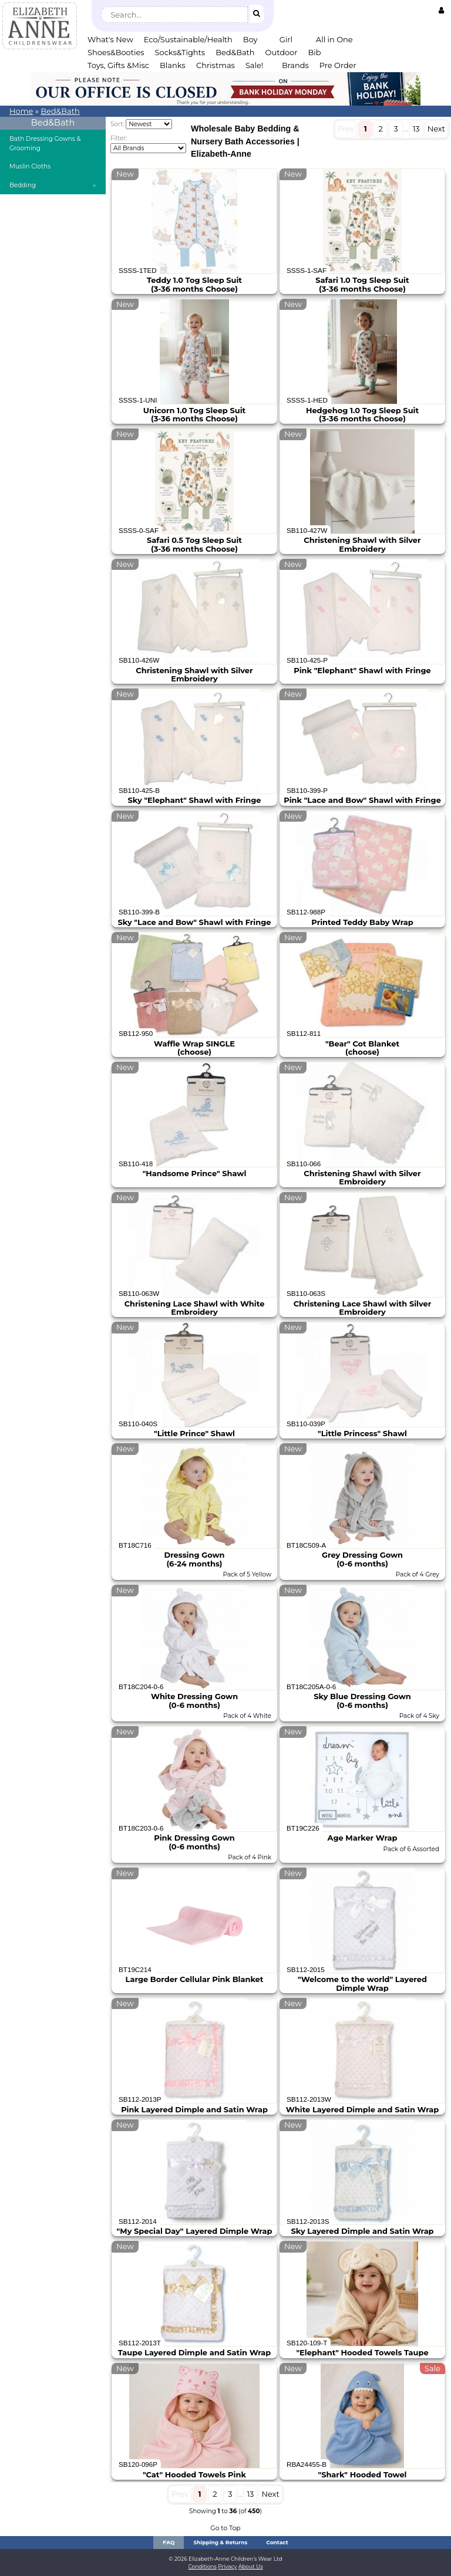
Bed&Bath (235, 52)
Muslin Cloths (30, 166)
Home (21, 111)
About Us (250, 2566)
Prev (346, 128)
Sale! (254, 65)
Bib (314, 52)
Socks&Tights (180, 52)
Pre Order (337, 65)
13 (416, 128)
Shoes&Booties (115, 52)
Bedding (22, 185)
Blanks (173, 65)
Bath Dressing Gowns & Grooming (45, 143)
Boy (250, 39)
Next (436, 128)
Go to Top (225, 2528)
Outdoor (281, 52)
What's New (110, 39)
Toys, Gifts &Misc (118, 65)
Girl (286, 39)
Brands (295, 65)
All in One (334, 39)
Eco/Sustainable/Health (188, 39)
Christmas (215, 65)
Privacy (227, 2566)
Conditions (202, 2566)
